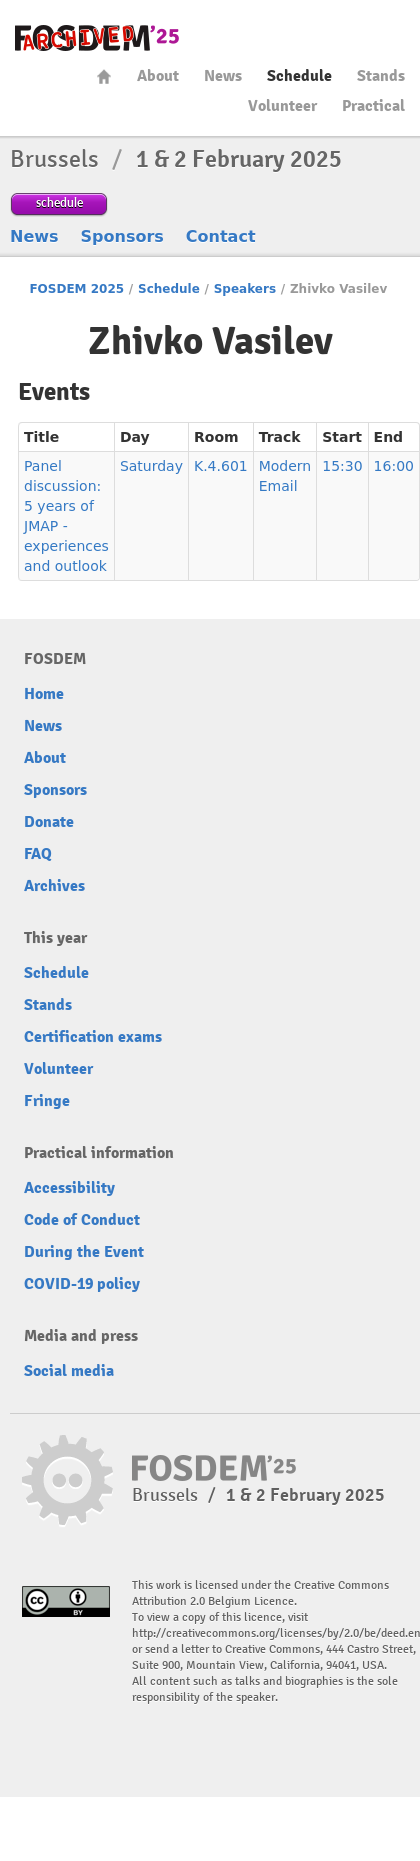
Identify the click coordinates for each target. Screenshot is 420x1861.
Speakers (245, 289)
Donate (49, 822)
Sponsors (122, 236)
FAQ (38, 854)
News (223, 76)
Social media (69, 1371)
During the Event (84, 1252)
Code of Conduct (82, 1220)
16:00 (394, 466)
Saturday (151, 466)
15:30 (342, 466)
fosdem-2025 (97, 38)
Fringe (47, 1101)
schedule (59, 202)
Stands (381, 76)
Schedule (299, 76)
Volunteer (282, 106)
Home (104, 76)
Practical (373, 106)
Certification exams (93, 1037)
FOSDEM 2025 (76, 289)
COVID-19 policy (82, 1284)
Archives (54, 886)
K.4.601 (221, 466)
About (158, 76)
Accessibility (69, 1188)
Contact (221, 236)
